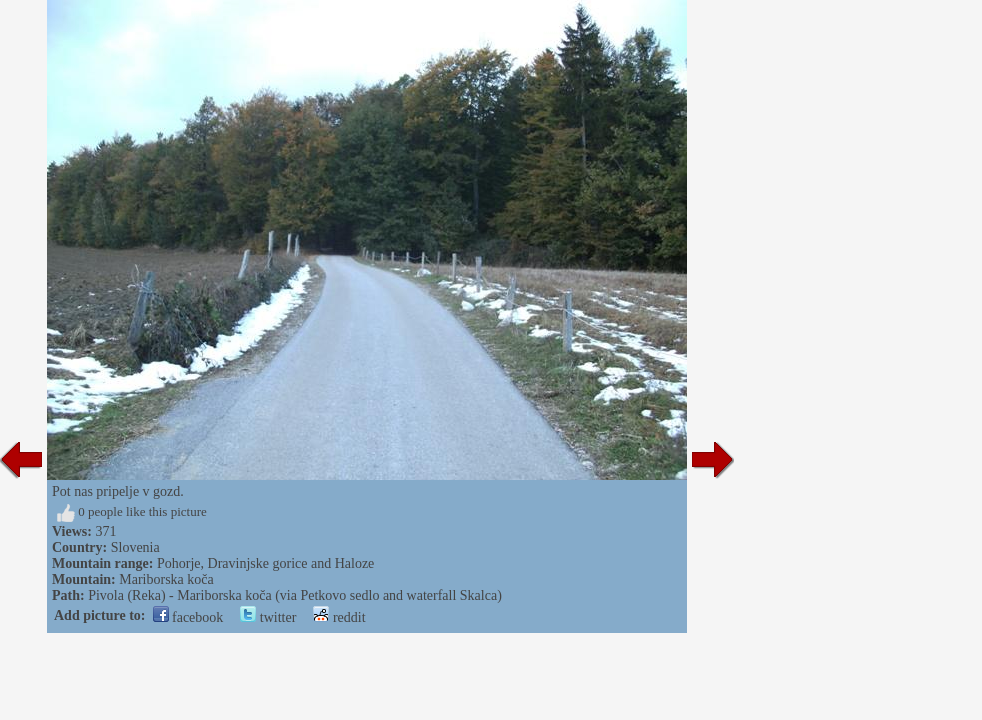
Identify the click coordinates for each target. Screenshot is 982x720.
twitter (268, 617)
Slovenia (135, 547)
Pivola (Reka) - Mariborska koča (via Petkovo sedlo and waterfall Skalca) (295, 595)
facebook (188, 617)
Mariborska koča (166, 579)
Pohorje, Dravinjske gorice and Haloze (265, 563)
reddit (339, 617)
